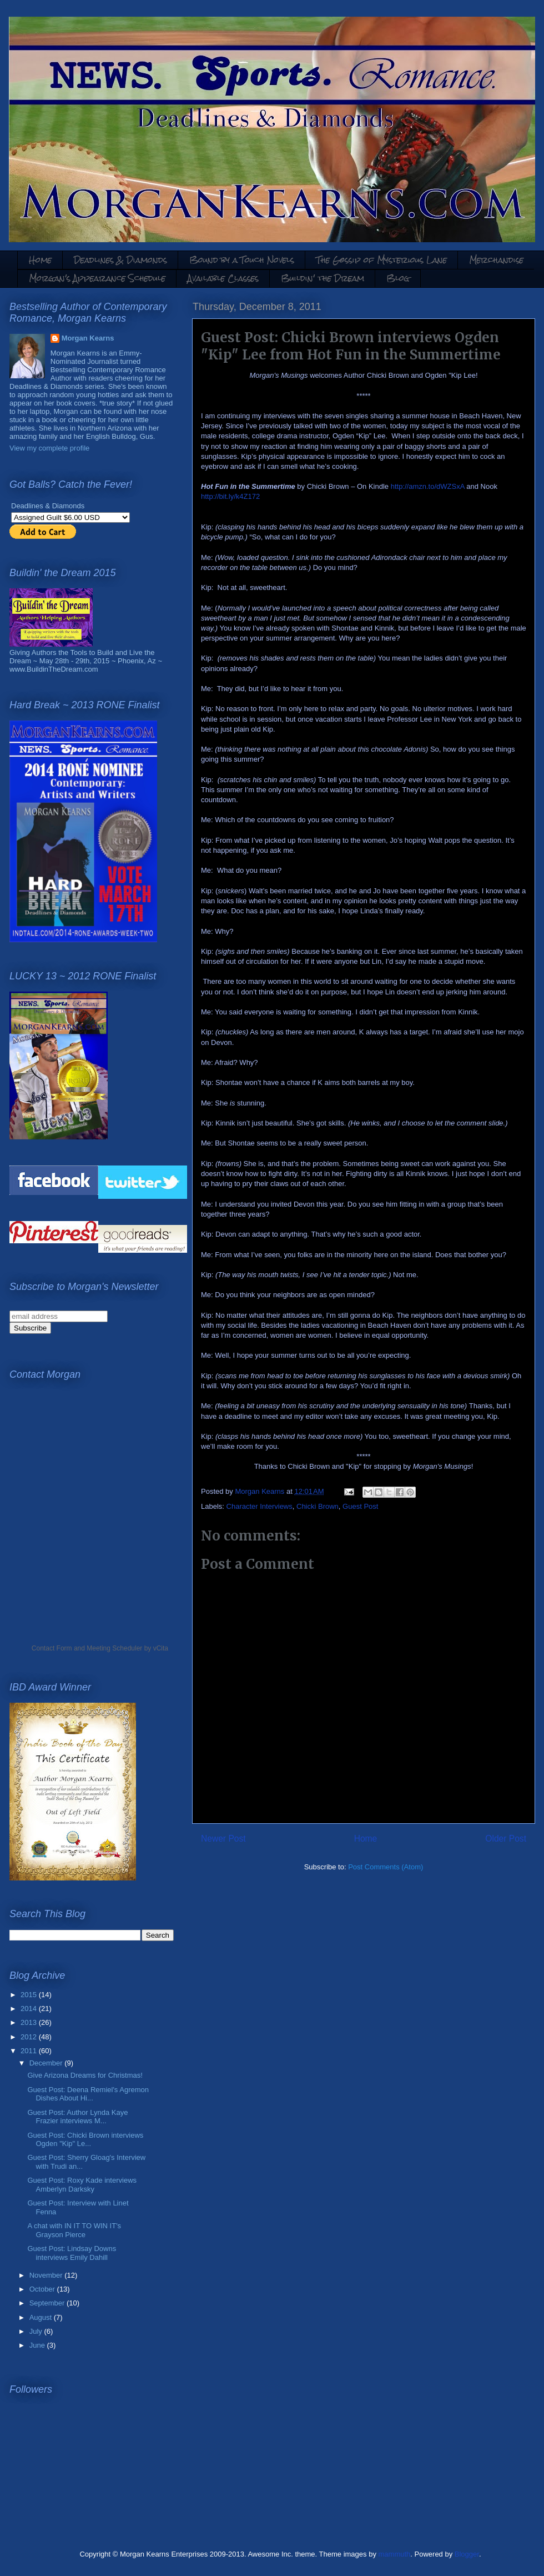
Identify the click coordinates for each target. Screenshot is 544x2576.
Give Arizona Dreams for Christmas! (84, 2075)
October (43, 2289)
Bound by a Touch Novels (241, 259)
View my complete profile (49, 448)
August (41, 2317)
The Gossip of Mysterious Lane (381, 259)
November (47, 2275)
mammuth (395, 2554)
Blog (398, 278)
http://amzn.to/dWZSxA (428, 486)
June (38, 2345)
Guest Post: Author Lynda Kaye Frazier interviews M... (77, 2116)
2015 (30, 1994)
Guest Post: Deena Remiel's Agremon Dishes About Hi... (88, 2094)
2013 (30, 2022)
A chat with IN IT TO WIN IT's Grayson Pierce (74, 2230)
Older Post (505, 1838)
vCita (160, 1648)
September (48, 2303)
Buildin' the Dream (322, 278)
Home (40, 259)
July (36, 2331)
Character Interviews (259, 1506)
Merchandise (496, 259)
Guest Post (360, 1506)
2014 (30, 2008)
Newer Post (223, 1838)
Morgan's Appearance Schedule (97, 278)
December (47, 2063)
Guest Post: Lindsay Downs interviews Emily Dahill (71, 2253)
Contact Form (52, 1648)
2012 (30, 2037)
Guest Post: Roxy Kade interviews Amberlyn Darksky (82, 2184)
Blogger (467, 2554)
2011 (30, 2051)
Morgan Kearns (88, 338)
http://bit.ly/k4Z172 (230, 496)
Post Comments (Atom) (385, 1867)
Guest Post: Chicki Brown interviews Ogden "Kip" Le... (85, 2139)
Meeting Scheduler (114, 1648)
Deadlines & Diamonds (120, 259)
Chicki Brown (317, 1506)
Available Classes (223, 278)
